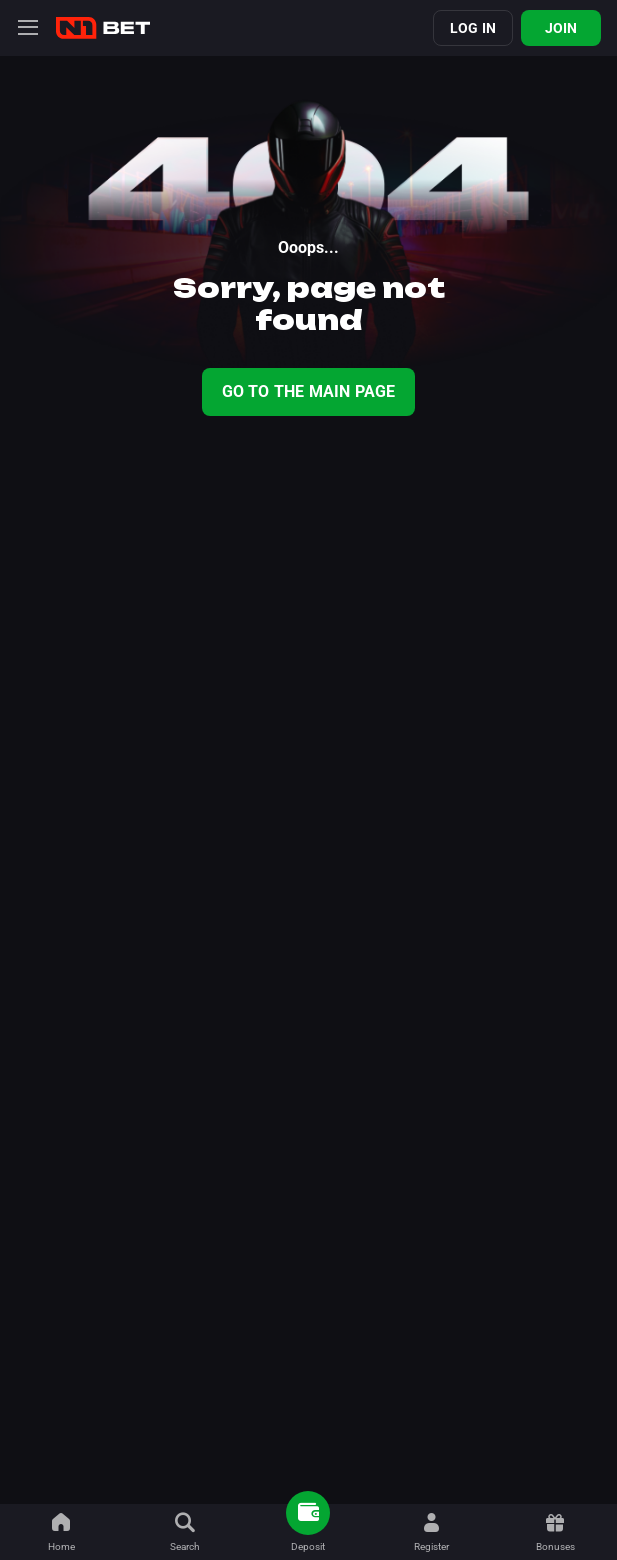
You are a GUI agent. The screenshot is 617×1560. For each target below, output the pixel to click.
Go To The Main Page (309, 391)
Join (561, 28)
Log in (473, 28)
